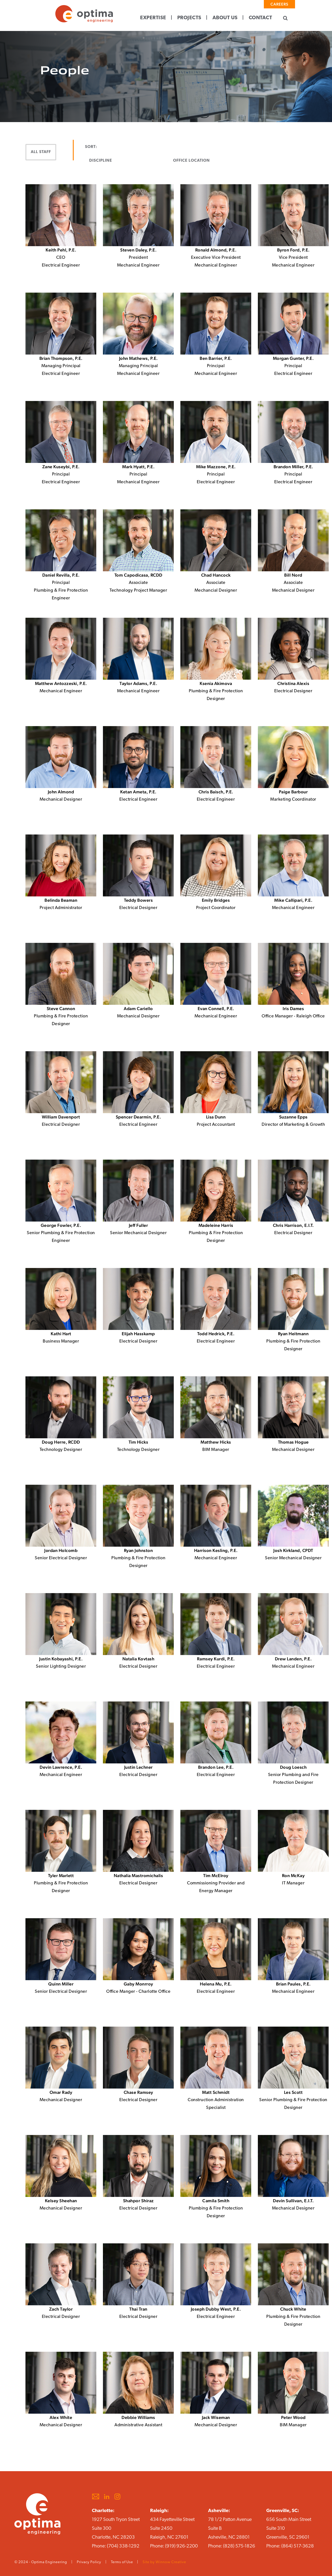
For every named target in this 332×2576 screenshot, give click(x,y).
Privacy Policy (89, 2562)
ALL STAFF (41, 152)
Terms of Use (122, 2562)
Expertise (153, 18)
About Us (225, 18)
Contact (260, 18)
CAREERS (279, 4)
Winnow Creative (171, 2562)
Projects (189, 18)
